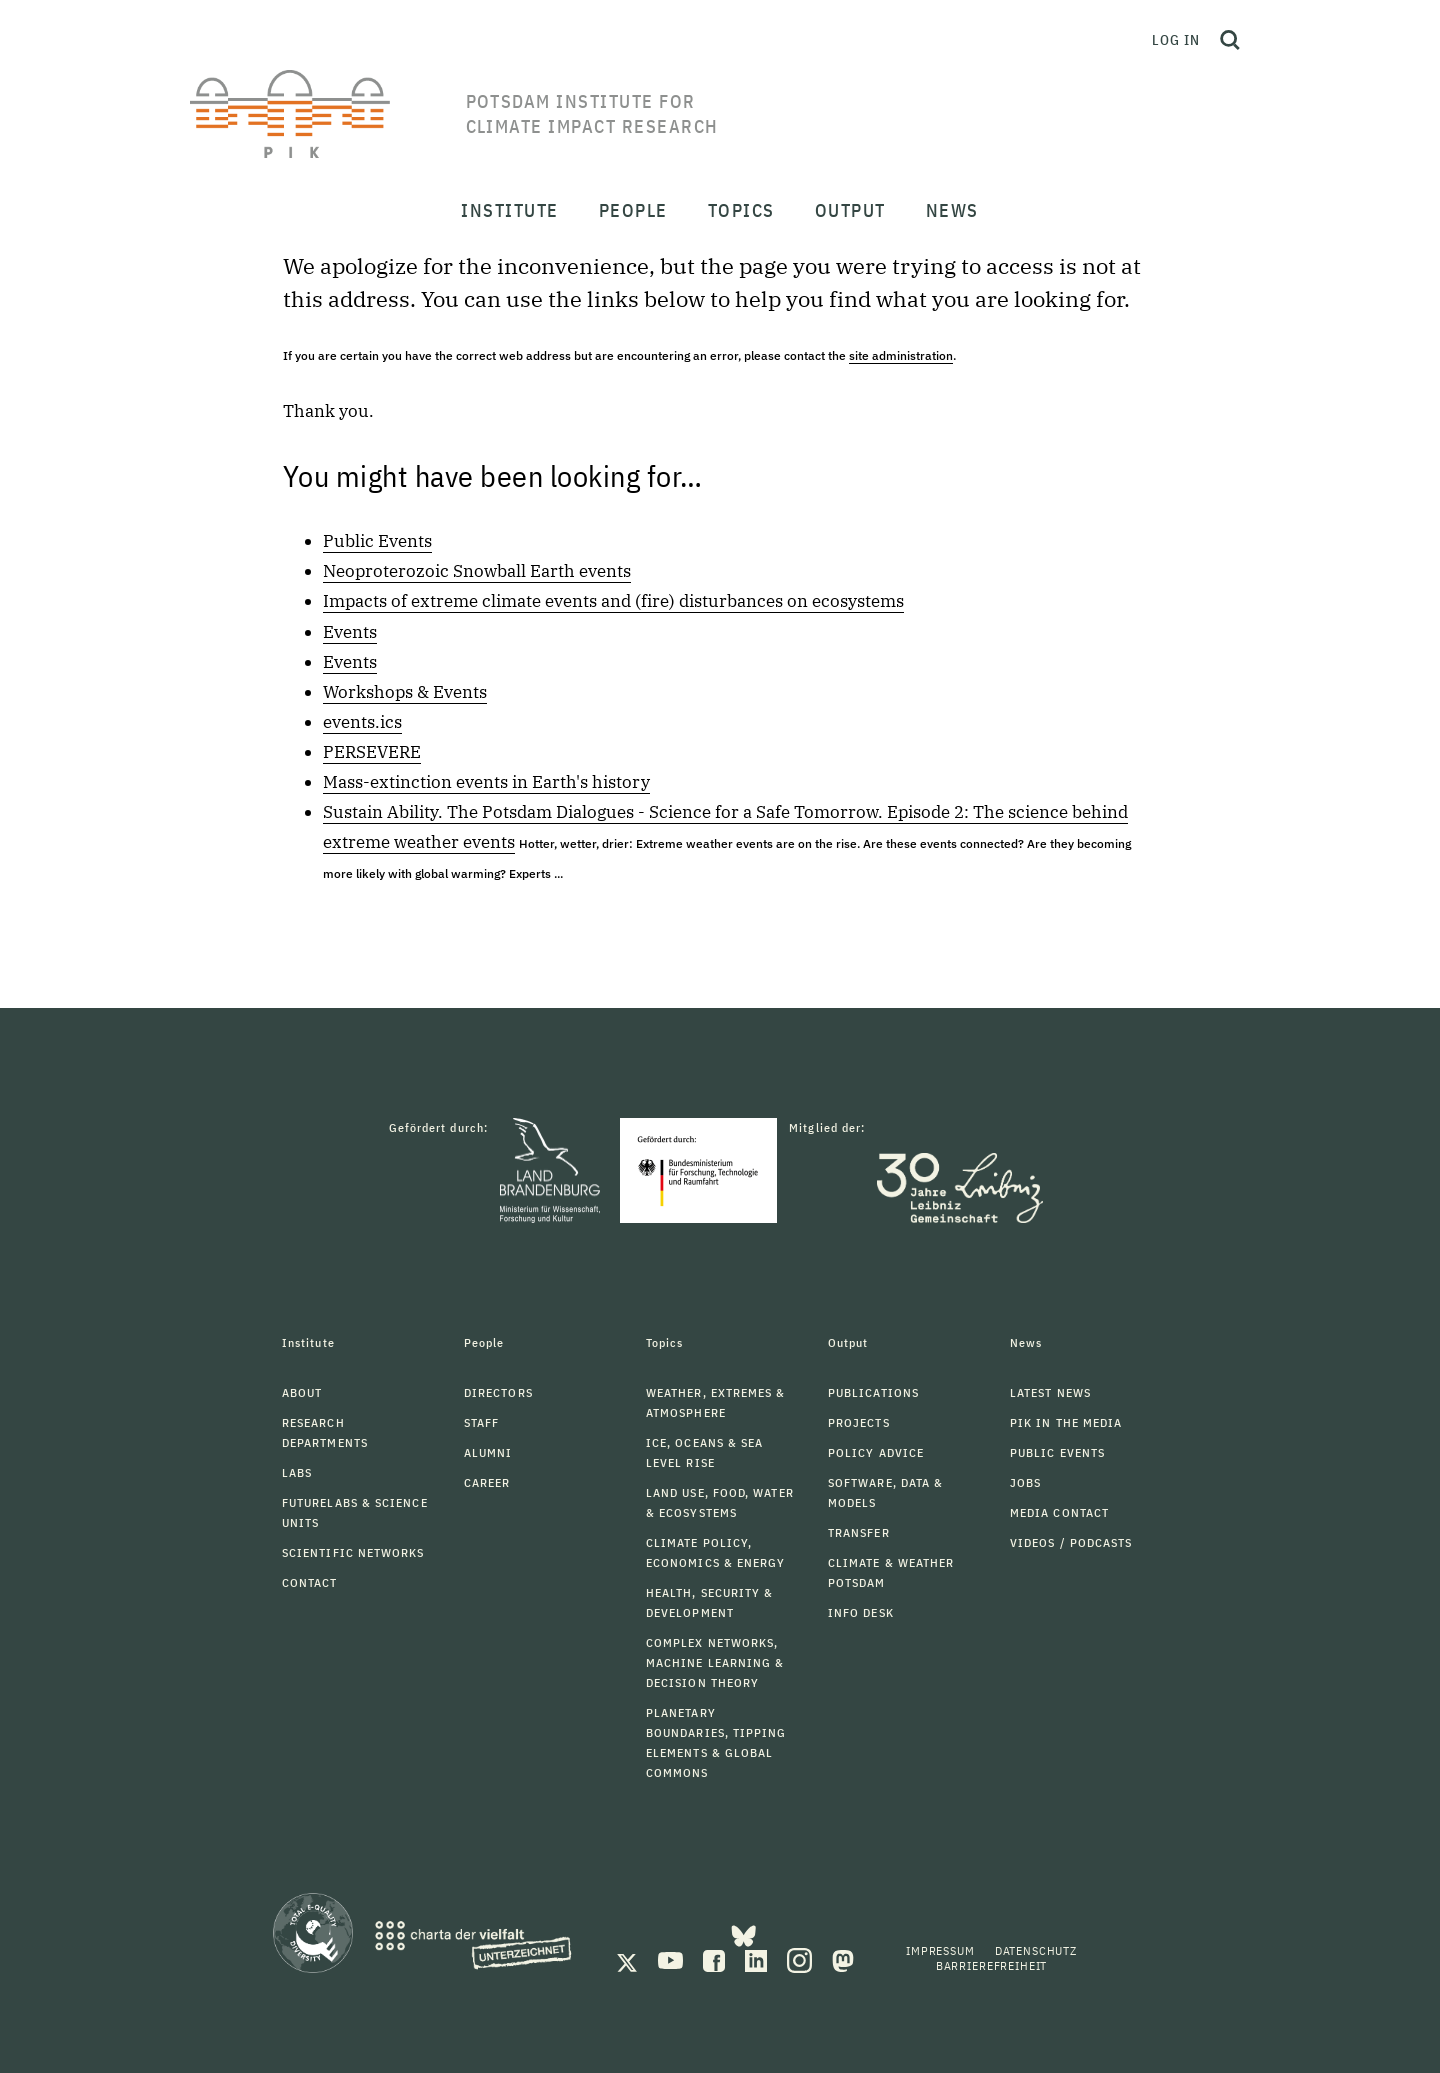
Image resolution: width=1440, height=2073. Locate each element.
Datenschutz (1036, 1950)
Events (350, 632)
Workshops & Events (405, 692)
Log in (1176, 40)
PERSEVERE (372, 752)
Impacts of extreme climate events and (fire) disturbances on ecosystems (613, 601)
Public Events (377, 541)
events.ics (362, 722)
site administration (901, 355)
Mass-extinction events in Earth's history (486, 782)
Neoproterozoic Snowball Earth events (477, 571)
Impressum (940, 1950)
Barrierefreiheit (991, 1965)
